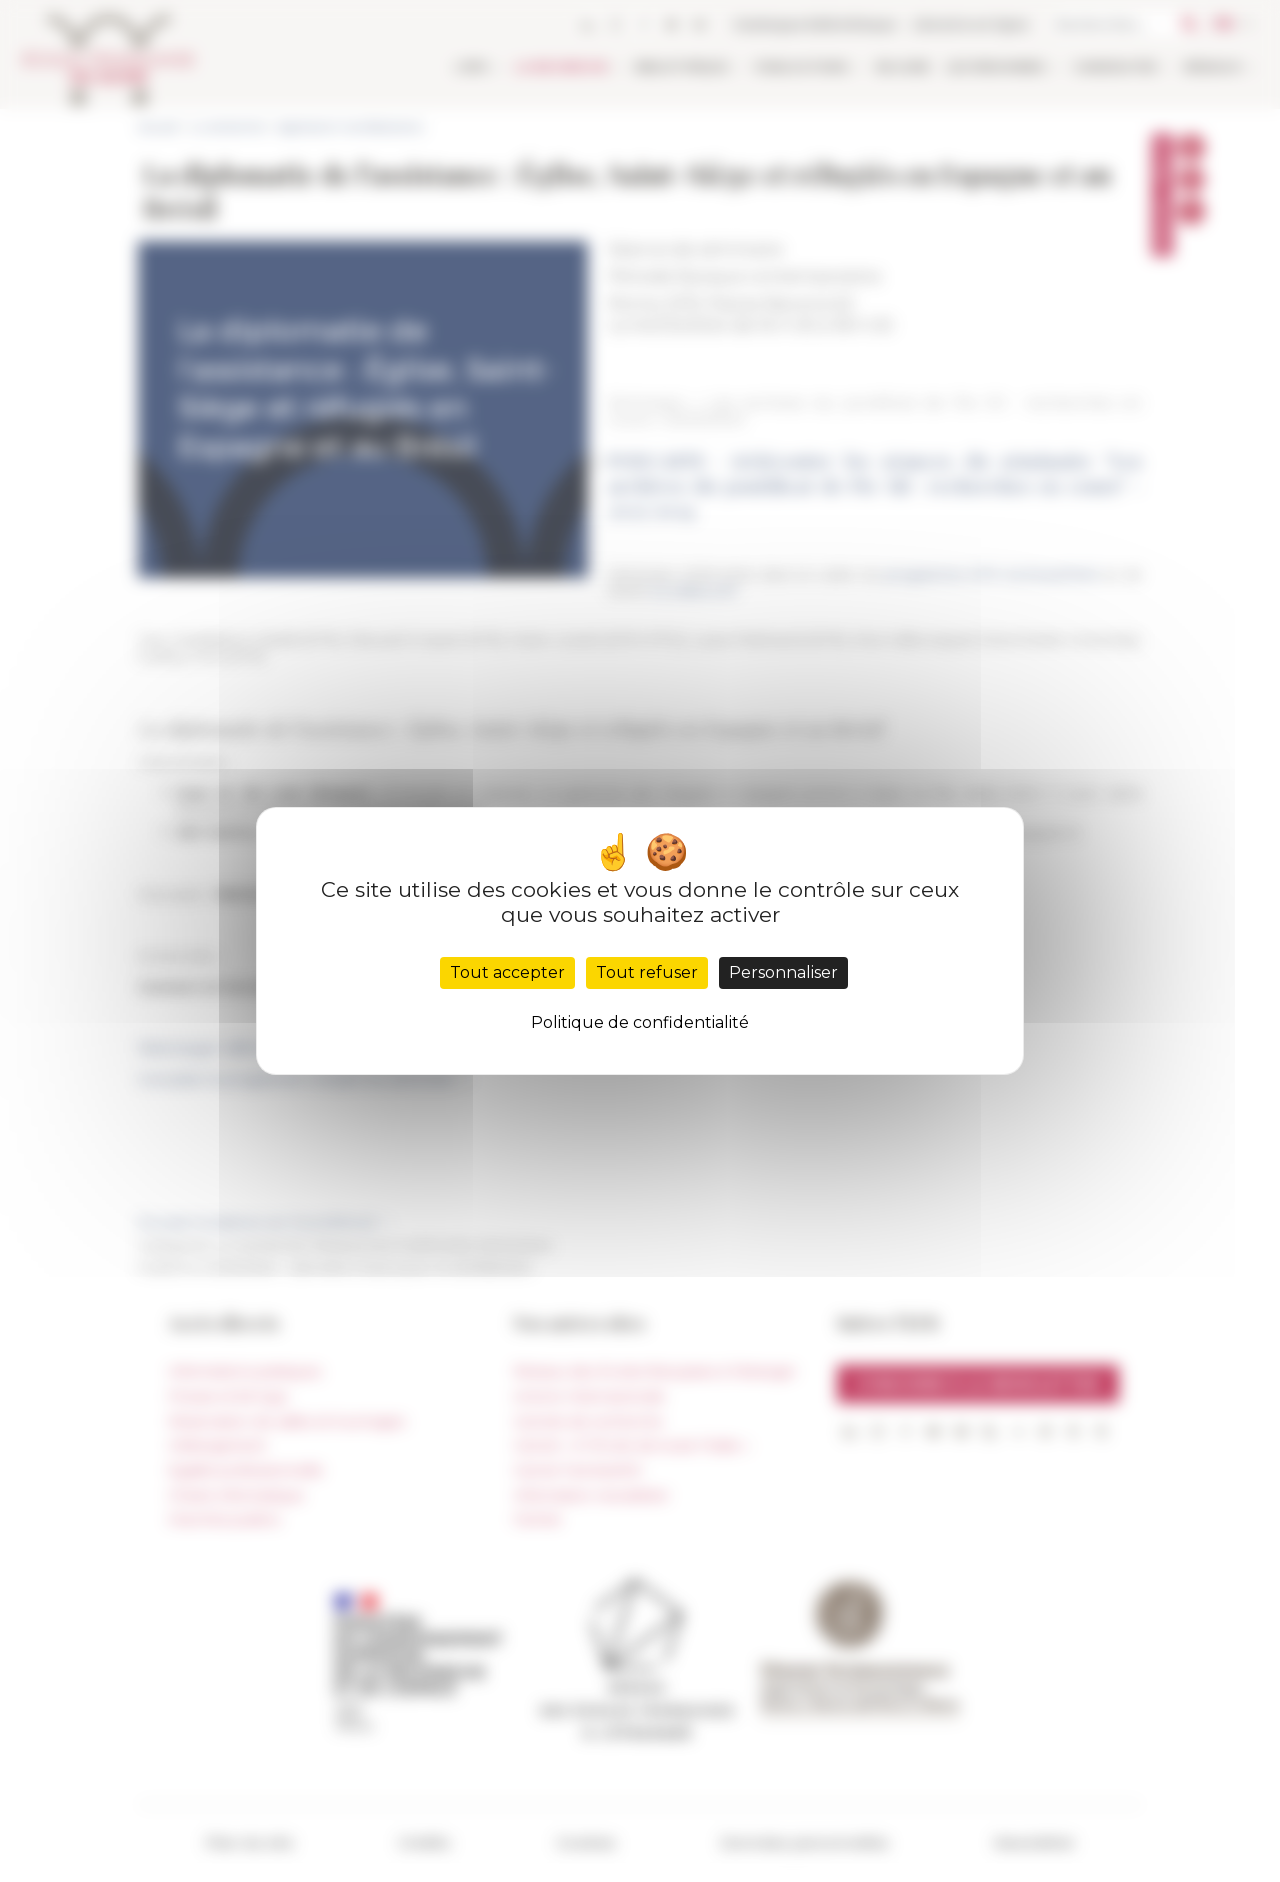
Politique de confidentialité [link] (640, 1022)
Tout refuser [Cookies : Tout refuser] (647, 972)
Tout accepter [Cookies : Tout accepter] (507, 972)
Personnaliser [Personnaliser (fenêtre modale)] (783, 972)
